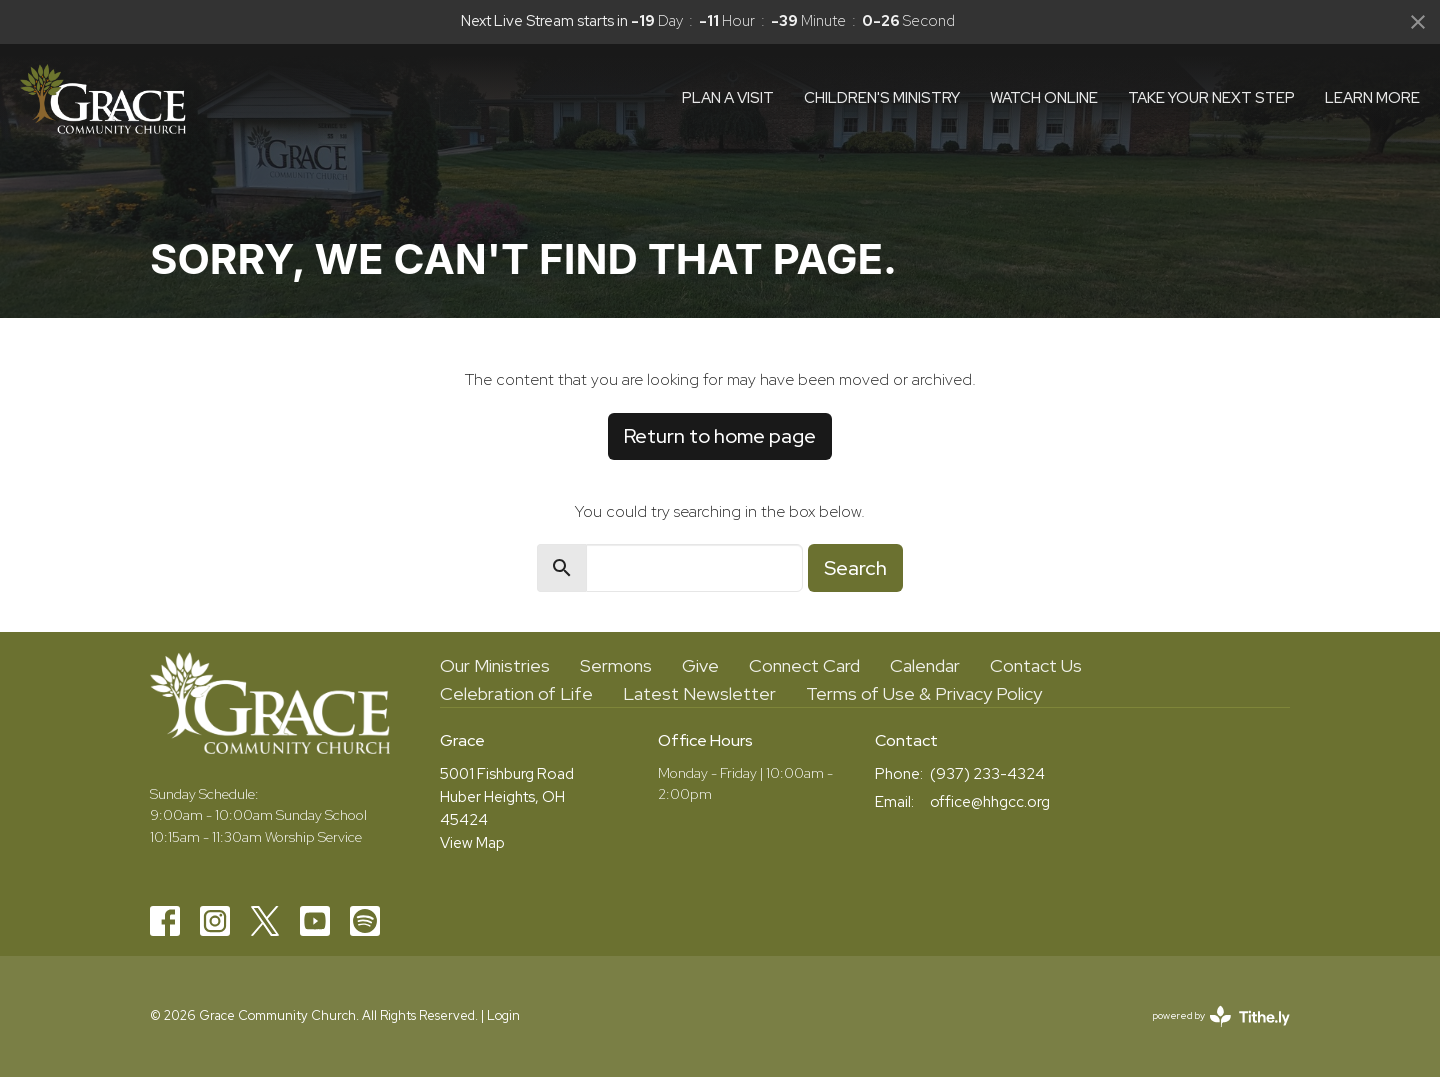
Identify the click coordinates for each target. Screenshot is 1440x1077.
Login (503, 1015)
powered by (1221, 1016)
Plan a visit (728, 98)
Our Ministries (495, 665)
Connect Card (804, 665)
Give (700, 665)
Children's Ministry (882, 98)
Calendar (925, 665)
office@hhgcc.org (990, 802)
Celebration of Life (516, 693)
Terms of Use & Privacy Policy (924, 693)
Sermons (616, 665)
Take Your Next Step (1211, 98)
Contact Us (1036, 665)
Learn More (1372, 98)
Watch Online (1044, 98)
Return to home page (720, 436)
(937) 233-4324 (987, 774)
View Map (472, 843)
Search (855, 568)
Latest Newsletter (699, 693)
